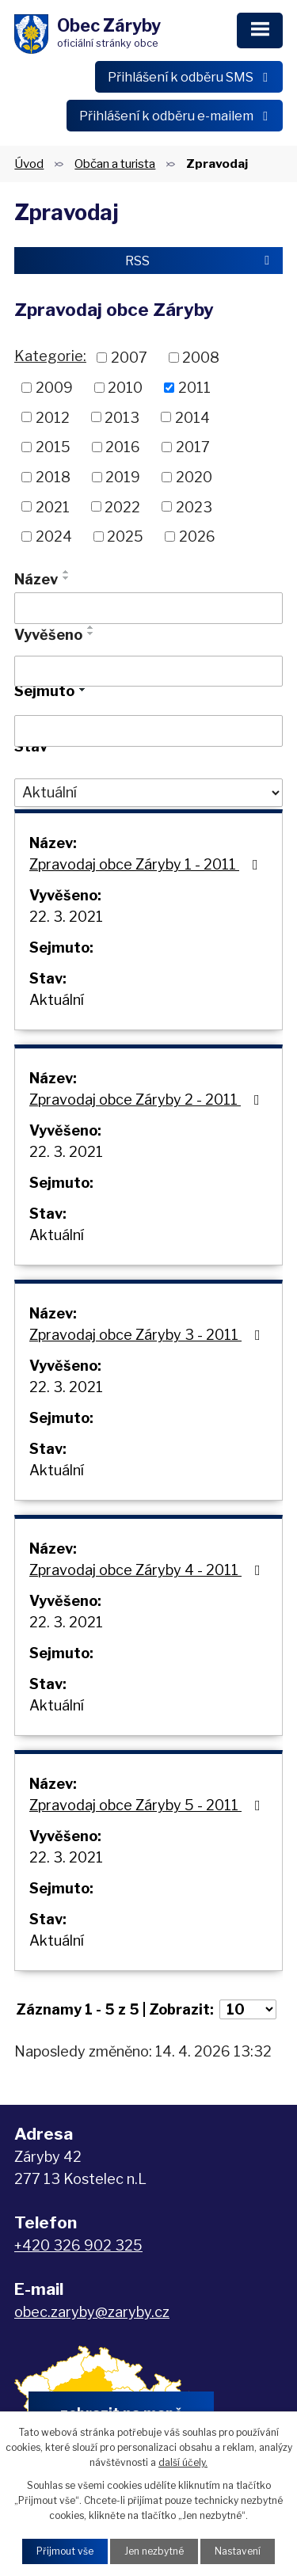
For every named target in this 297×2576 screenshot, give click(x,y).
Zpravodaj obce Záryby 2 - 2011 (147, 1099)
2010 (125, 387)
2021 (53, 506)
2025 (125, 536)
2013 (122, 417)
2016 (122, 447)
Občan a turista (114, 163)
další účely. (183, 2462)
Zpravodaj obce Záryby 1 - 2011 (147, 864)
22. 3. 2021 (66, 916)
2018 (53, 477)
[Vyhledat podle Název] (148, 608)
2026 (197, 536)
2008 (200, 357)
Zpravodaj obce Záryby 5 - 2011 (148, 1805)
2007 (129, 357)
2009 (54, 387)
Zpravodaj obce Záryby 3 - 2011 (148, 1334)
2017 (193, 447)
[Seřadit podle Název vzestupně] (66, 572)
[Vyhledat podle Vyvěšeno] (148, 671)
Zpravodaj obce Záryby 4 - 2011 (148, 1570)
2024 (54, 536)
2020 (194, 477)
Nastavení (238, 2551)
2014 (192, 417)
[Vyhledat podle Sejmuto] (148, 731)
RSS (200, 260)
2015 (53, 447)
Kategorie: (50, 356)
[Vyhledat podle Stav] (148, 792)
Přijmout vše (64, 2551)
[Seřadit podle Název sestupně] (66, 578)
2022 (122, 506)
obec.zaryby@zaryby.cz (91, 2312)
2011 (194, 387)
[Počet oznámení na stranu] (247, 2009)
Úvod (29, 163)
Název (36, 579)
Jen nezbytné (154, 2551)
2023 (194, 506)
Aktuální (56, 999)
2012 (53, 417)
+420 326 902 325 (78, 2245)
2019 (122, 477)
